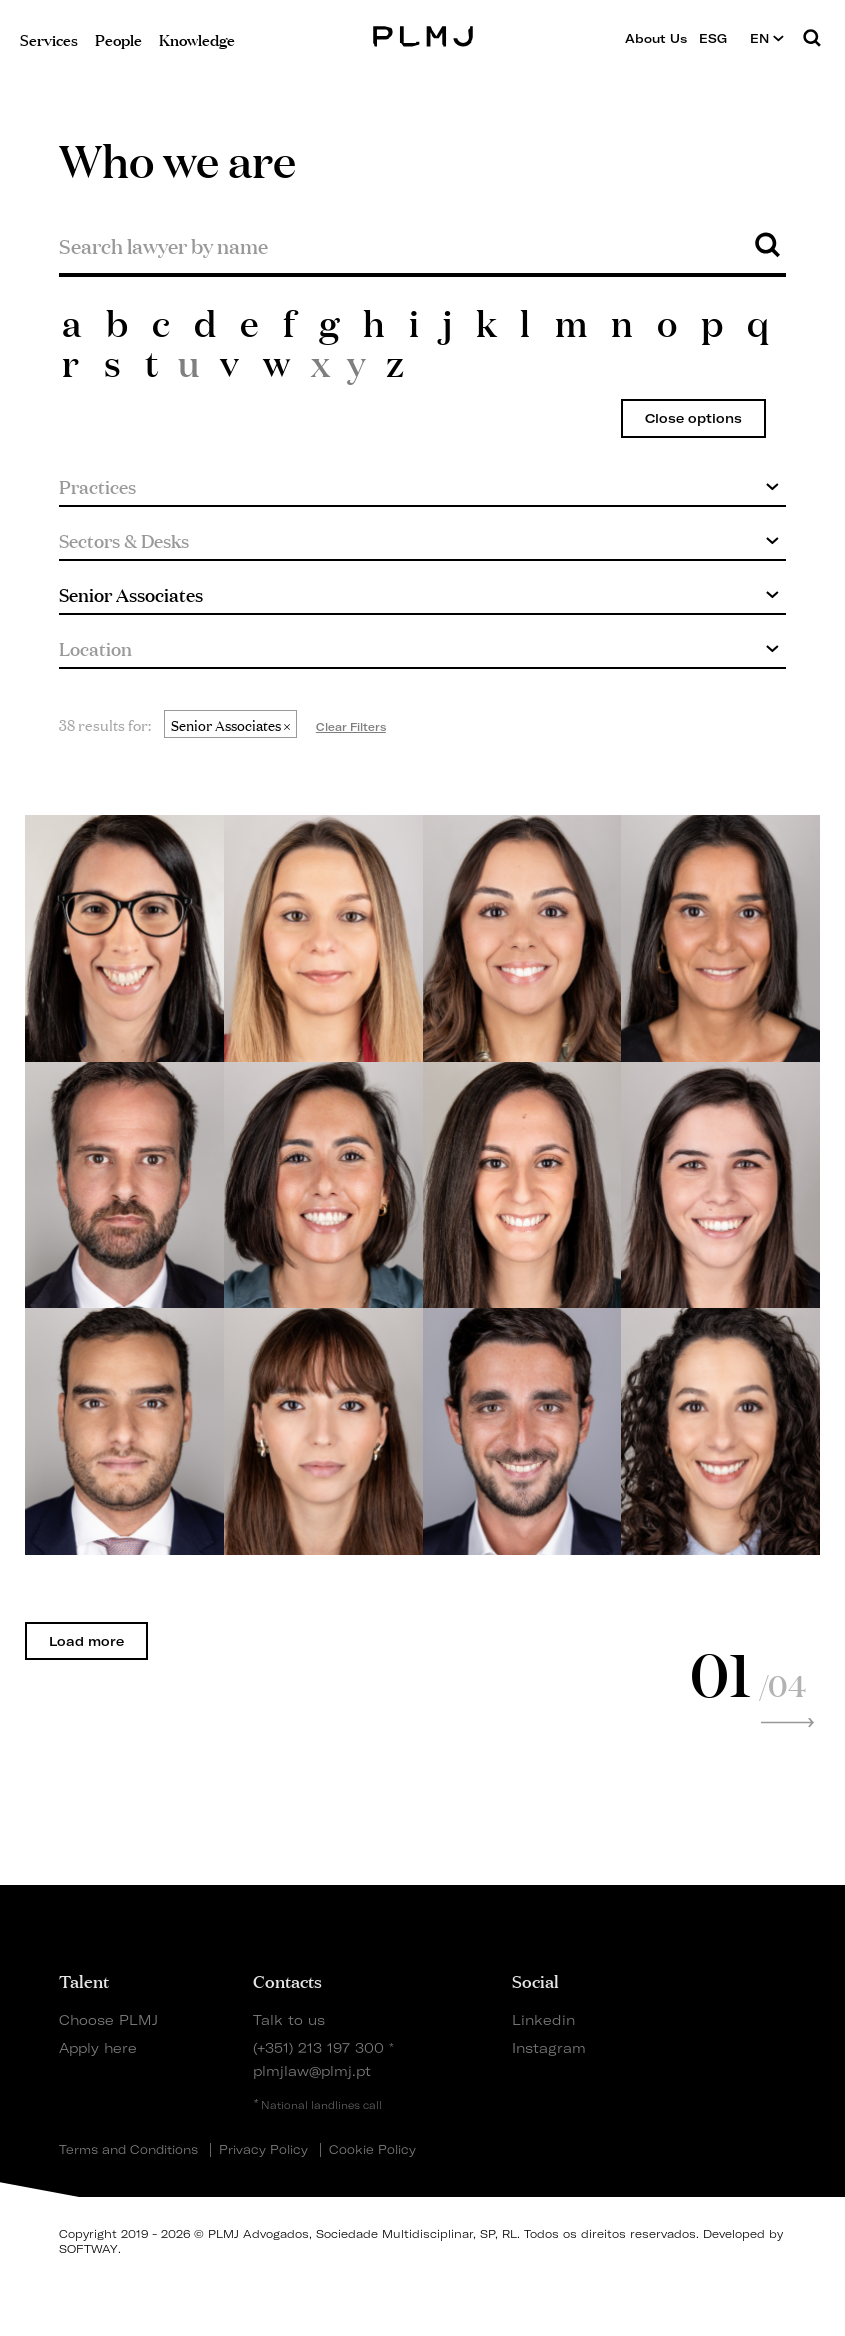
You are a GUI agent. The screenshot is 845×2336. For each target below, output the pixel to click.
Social (535, 1980)
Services (49, 38)
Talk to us (289, 2019)
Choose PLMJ (108, 2019)
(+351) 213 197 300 (318, 2047)
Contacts (287, 1980)
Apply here (98, 2047)
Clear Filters (351, 727)
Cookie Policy (372, 2150)
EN (767, 38)
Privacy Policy (263, 2150)
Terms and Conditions (128, 2150)
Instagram (549, 2047)
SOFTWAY (88, 2249)
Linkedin (543, 2019)
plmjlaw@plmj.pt (312, 2070)
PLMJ (422, 33)
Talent (84, 1980)
